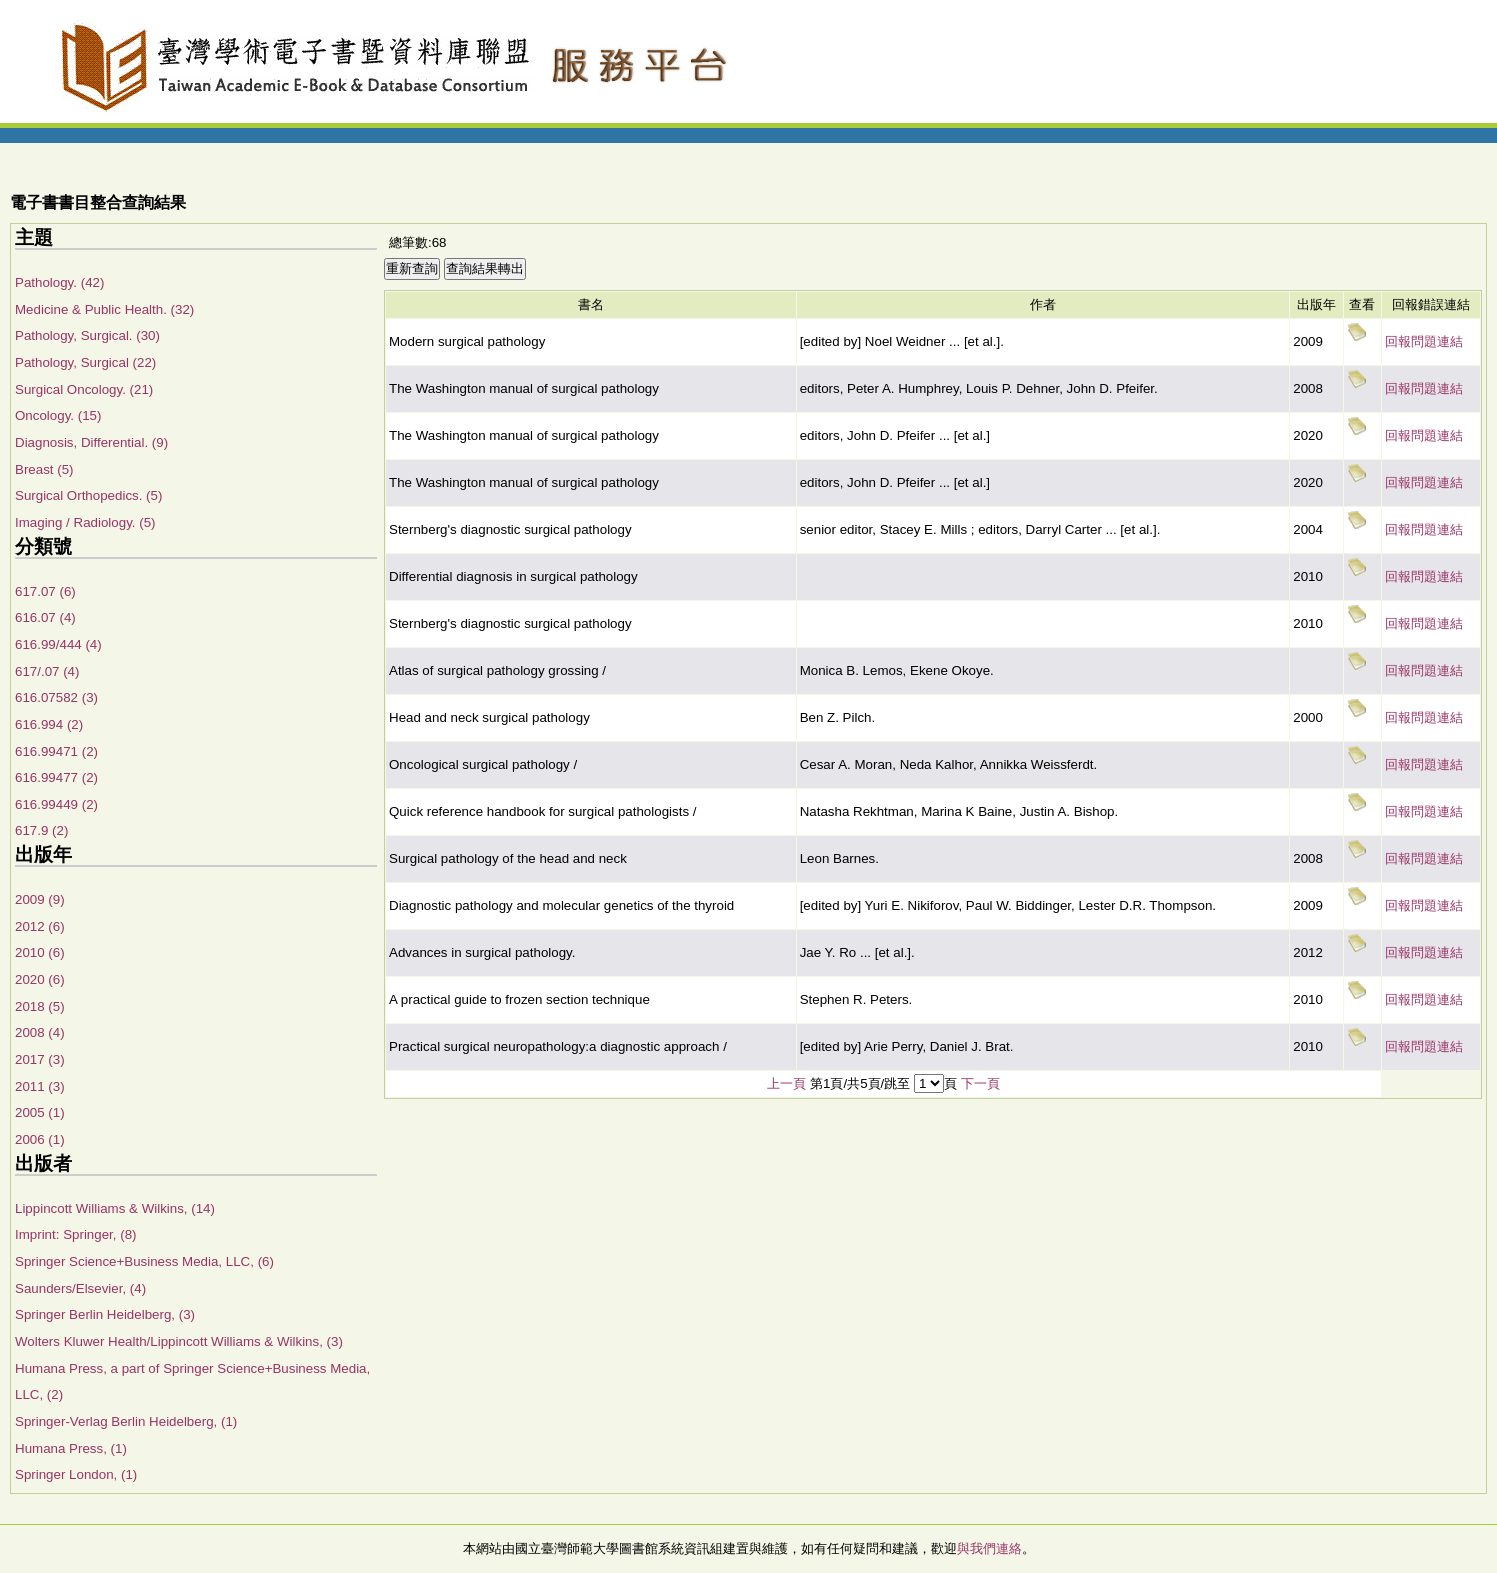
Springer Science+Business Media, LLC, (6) (144, 1261)
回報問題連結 (1424, 341)
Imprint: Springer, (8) (75, 1234)
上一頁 (786, 1083)
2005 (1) (40, 1112)
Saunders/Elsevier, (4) (80, 1288)
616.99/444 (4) (58, 644)
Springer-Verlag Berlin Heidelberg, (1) (126, 1421)
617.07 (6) (45, 591)
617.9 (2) (41, 830)
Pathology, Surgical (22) (85, 362)
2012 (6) (40, 926)
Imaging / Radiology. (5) (85, 522)
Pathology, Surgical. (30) (87, 335)
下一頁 (980, 1083)
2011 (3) (40, 1086)
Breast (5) (44, 469)
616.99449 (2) (56, 804)
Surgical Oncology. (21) (84, 389)
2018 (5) (40, 1006)
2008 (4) (40, 1032)
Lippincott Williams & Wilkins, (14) (115, 1208)
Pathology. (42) (59, 282)
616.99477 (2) (56, 777)
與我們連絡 (989, 1548)
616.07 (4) (45, 617)
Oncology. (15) (58, 415)
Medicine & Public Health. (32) (104, 309)
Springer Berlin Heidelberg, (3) (105, 1314)
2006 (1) (40, 1139)
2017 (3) (40, 1059)
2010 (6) (40, 952)
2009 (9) (40, 899)
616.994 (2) (49, 724)
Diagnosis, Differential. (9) (91, 442)
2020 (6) (40, 979)
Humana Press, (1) (71, 1448)
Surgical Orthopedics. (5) (88, 495)
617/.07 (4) (47, 671)
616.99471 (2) (56, 751)
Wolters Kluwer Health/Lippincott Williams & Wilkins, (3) (179, 1341)
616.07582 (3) (56, 697)
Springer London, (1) (76, 1474)
